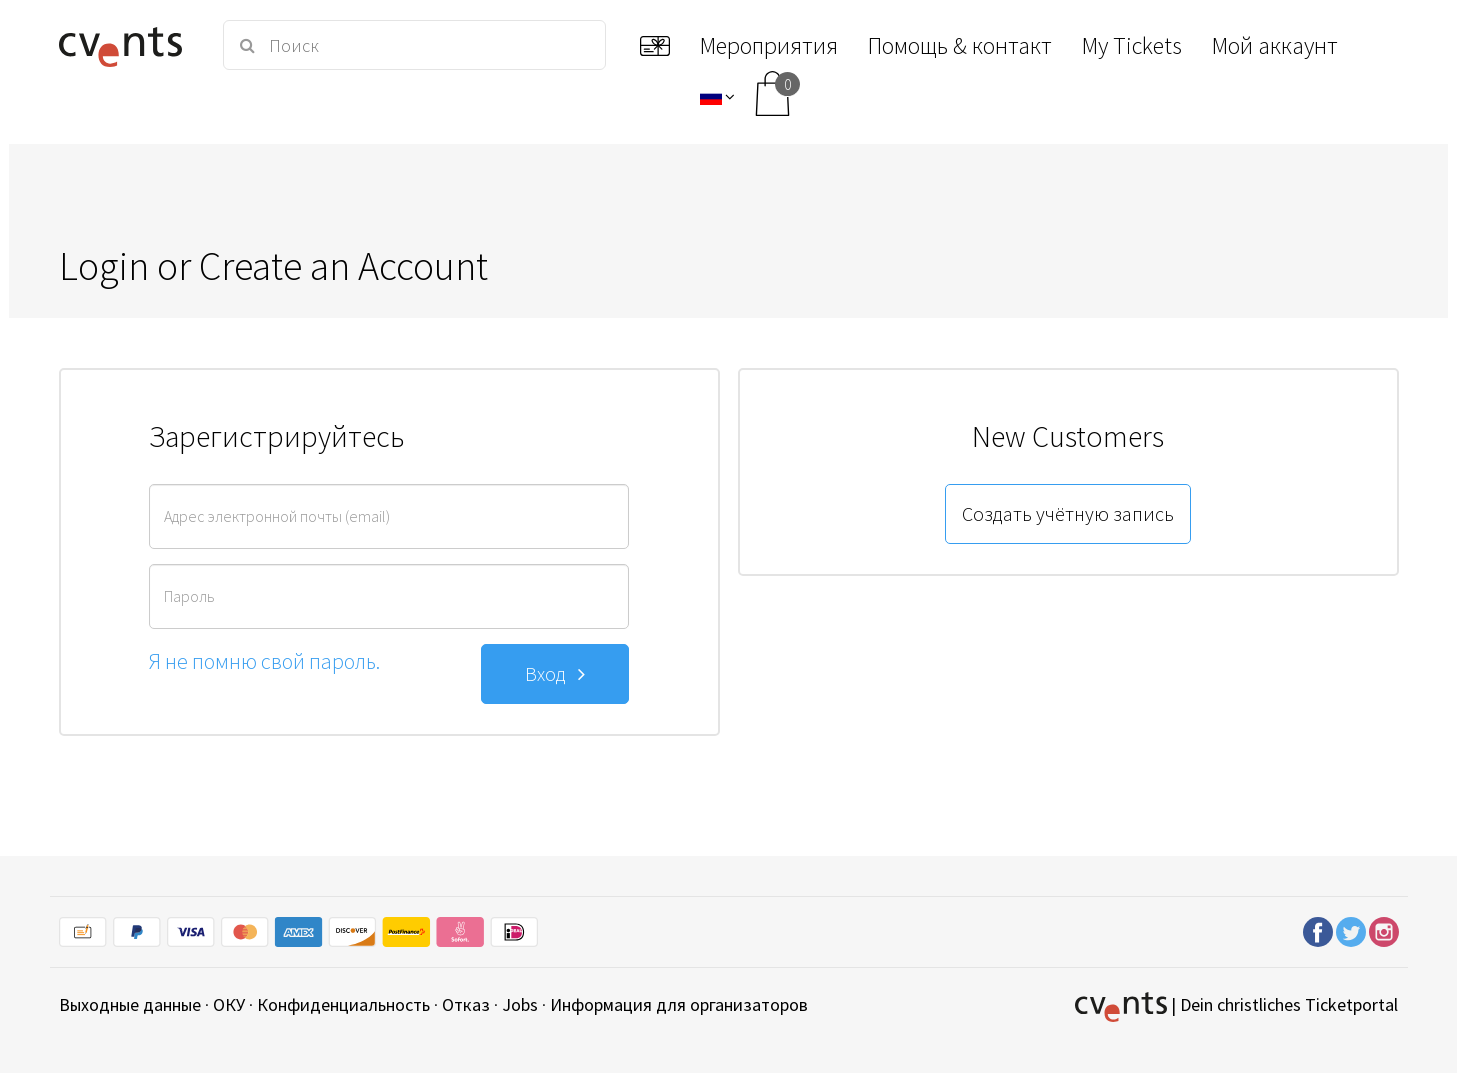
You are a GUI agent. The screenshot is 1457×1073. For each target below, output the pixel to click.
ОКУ (229, 1004)
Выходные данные (130, 1004)
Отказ (466, 1004)
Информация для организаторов (679, 1004)
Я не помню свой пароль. (264, 661)
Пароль (189, 596)
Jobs (520, 1004)
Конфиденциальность (343, 1004)
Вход (555, 673)
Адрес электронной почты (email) (277, 516)
